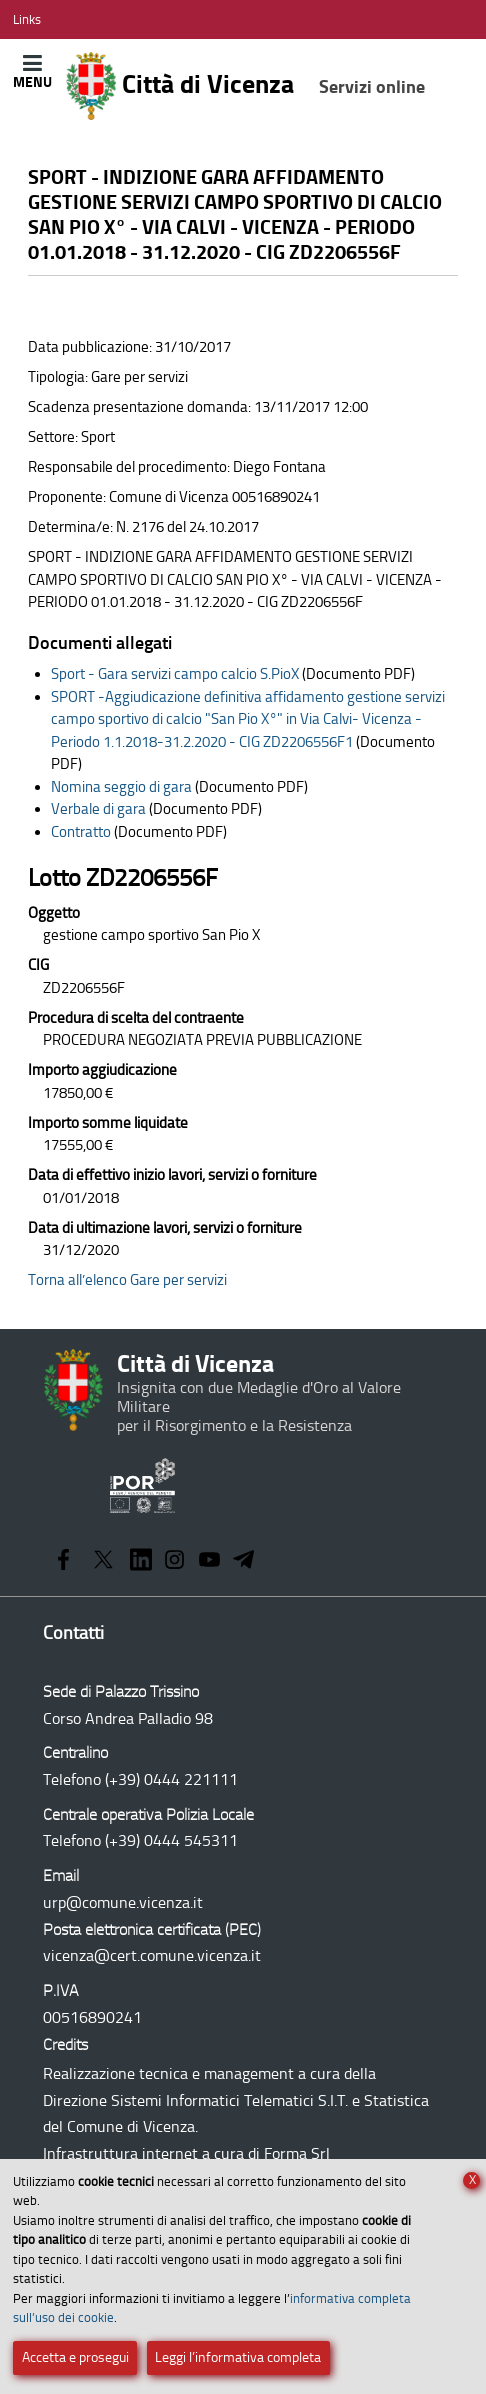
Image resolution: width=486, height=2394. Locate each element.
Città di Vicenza (245, 86)
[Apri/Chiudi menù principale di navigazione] (32, 71)
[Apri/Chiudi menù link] (27, 19)
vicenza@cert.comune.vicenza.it (152, 1955)
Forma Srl (297, 2153)
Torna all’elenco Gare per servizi (127, 1280)
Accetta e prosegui (75, 2357)
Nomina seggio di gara (121, 787)
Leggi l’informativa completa (238, 2357)
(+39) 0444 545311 (171, 1840)
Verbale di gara (98, 809)
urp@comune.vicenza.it (123, 1902)
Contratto (81, 832)
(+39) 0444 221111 (171, 1779)
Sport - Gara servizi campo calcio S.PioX (175, 674)
